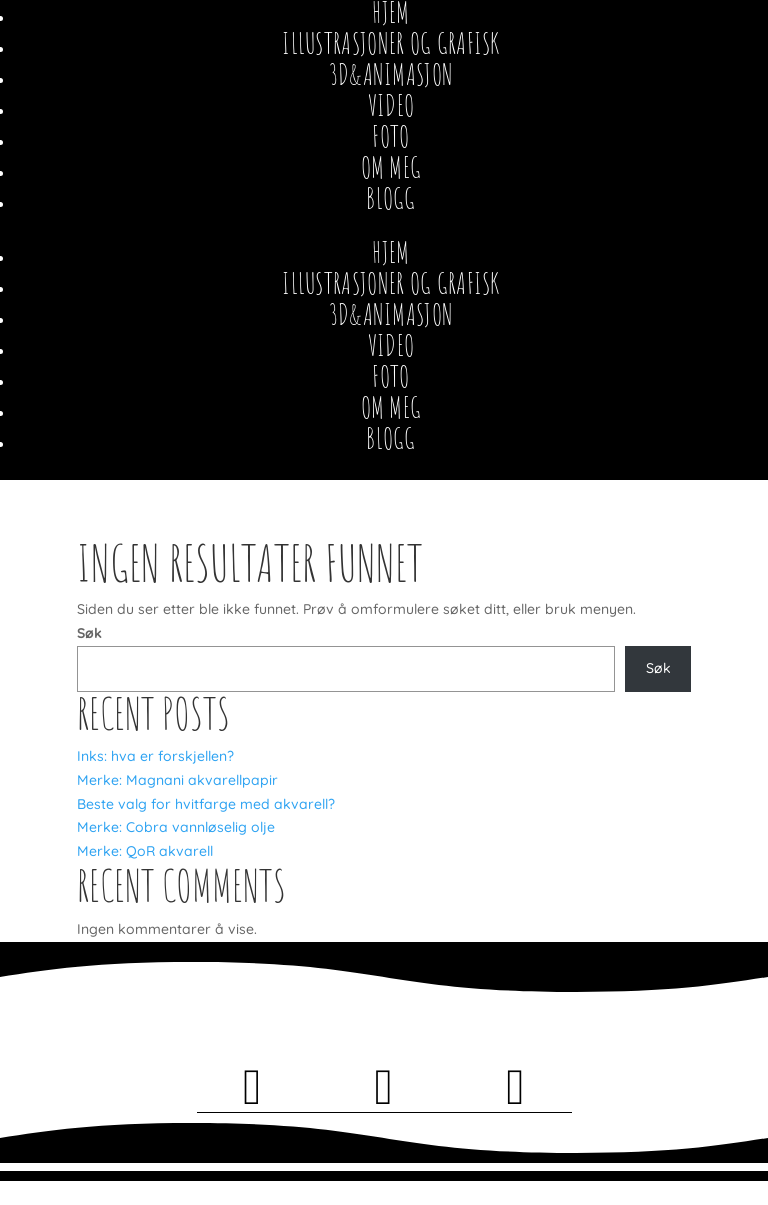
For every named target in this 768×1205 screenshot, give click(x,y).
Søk (89, 633)
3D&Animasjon (391, 74)
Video (391, 105)
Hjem (390, 252)
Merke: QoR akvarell (145, 851)
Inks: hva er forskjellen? (155, 756)
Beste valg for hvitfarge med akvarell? (206, 804)
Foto (390, 136)
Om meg (391, 167)
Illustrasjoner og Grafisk (391, 43)
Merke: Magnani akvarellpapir (177, 780)
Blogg (391, 198)
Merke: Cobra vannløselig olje (176, 827)
